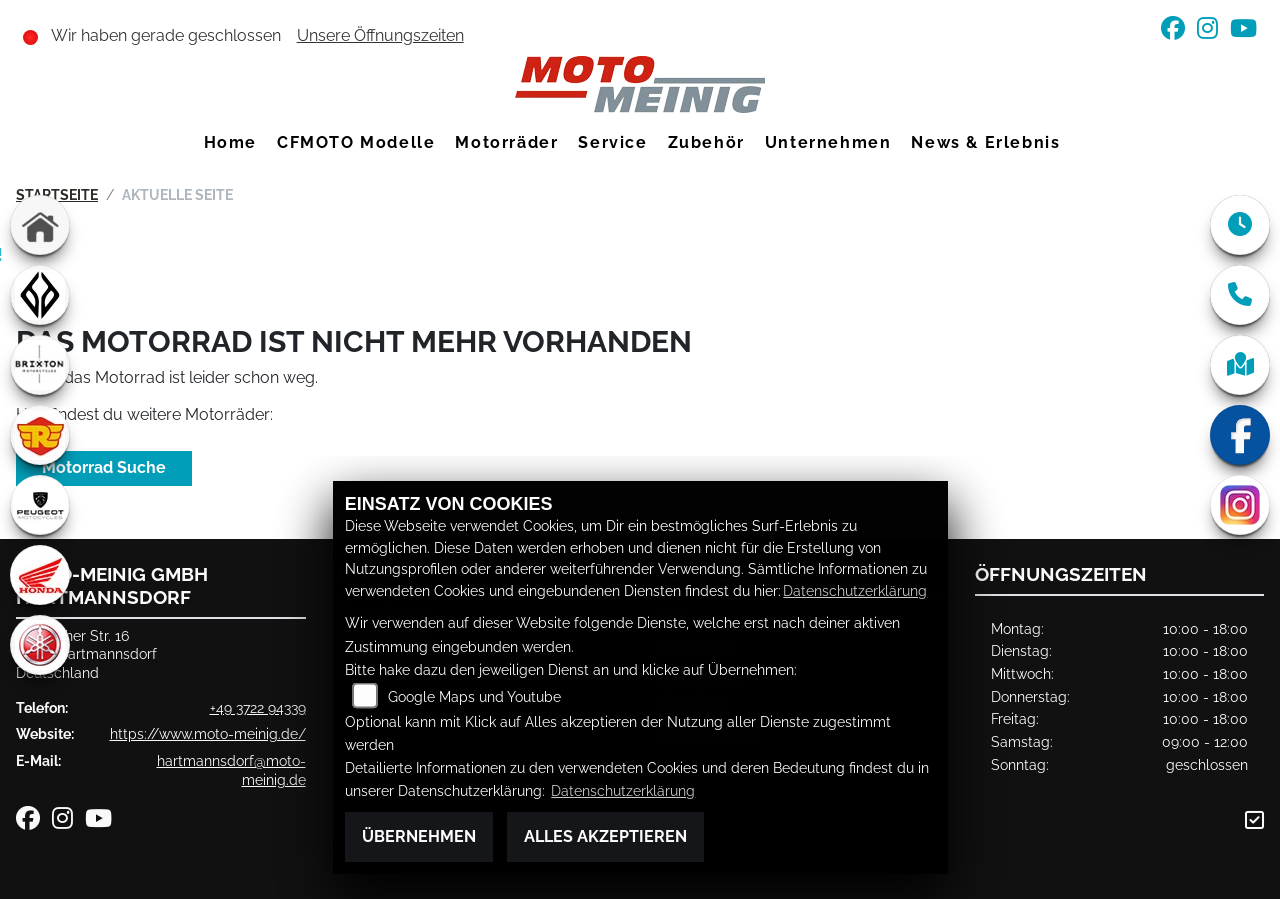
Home (230, 142)
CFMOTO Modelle (356, 142)
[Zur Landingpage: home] (40, 225)
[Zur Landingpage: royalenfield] (40, 435)
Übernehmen (419, 836)
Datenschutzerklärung (855, 590)
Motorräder (506, 142)
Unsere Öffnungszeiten (380, 35)
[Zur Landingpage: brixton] (40, 365)
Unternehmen (828, 142)
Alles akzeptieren (605, 836)
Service (612, 142)
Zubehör (706, 142)
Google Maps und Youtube (474, 696)
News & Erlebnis (985, 142)
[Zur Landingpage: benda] (40, 295)
